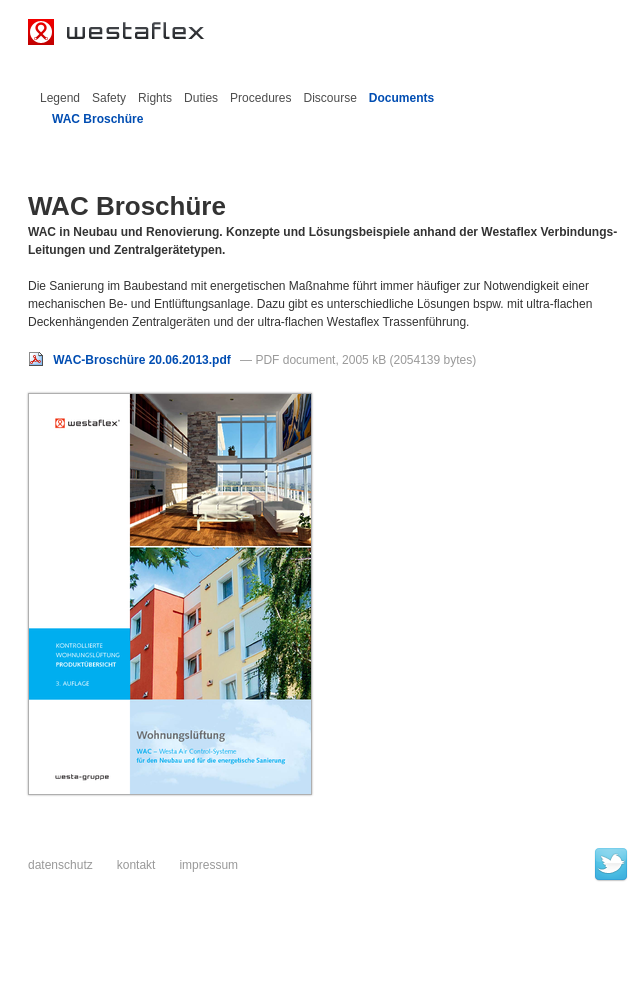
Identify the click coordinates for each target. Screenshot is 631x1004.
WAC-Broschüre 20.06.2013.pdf (131, 360)
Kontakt (136, 865)
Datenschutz (60, 865)
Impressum (208, 865)
